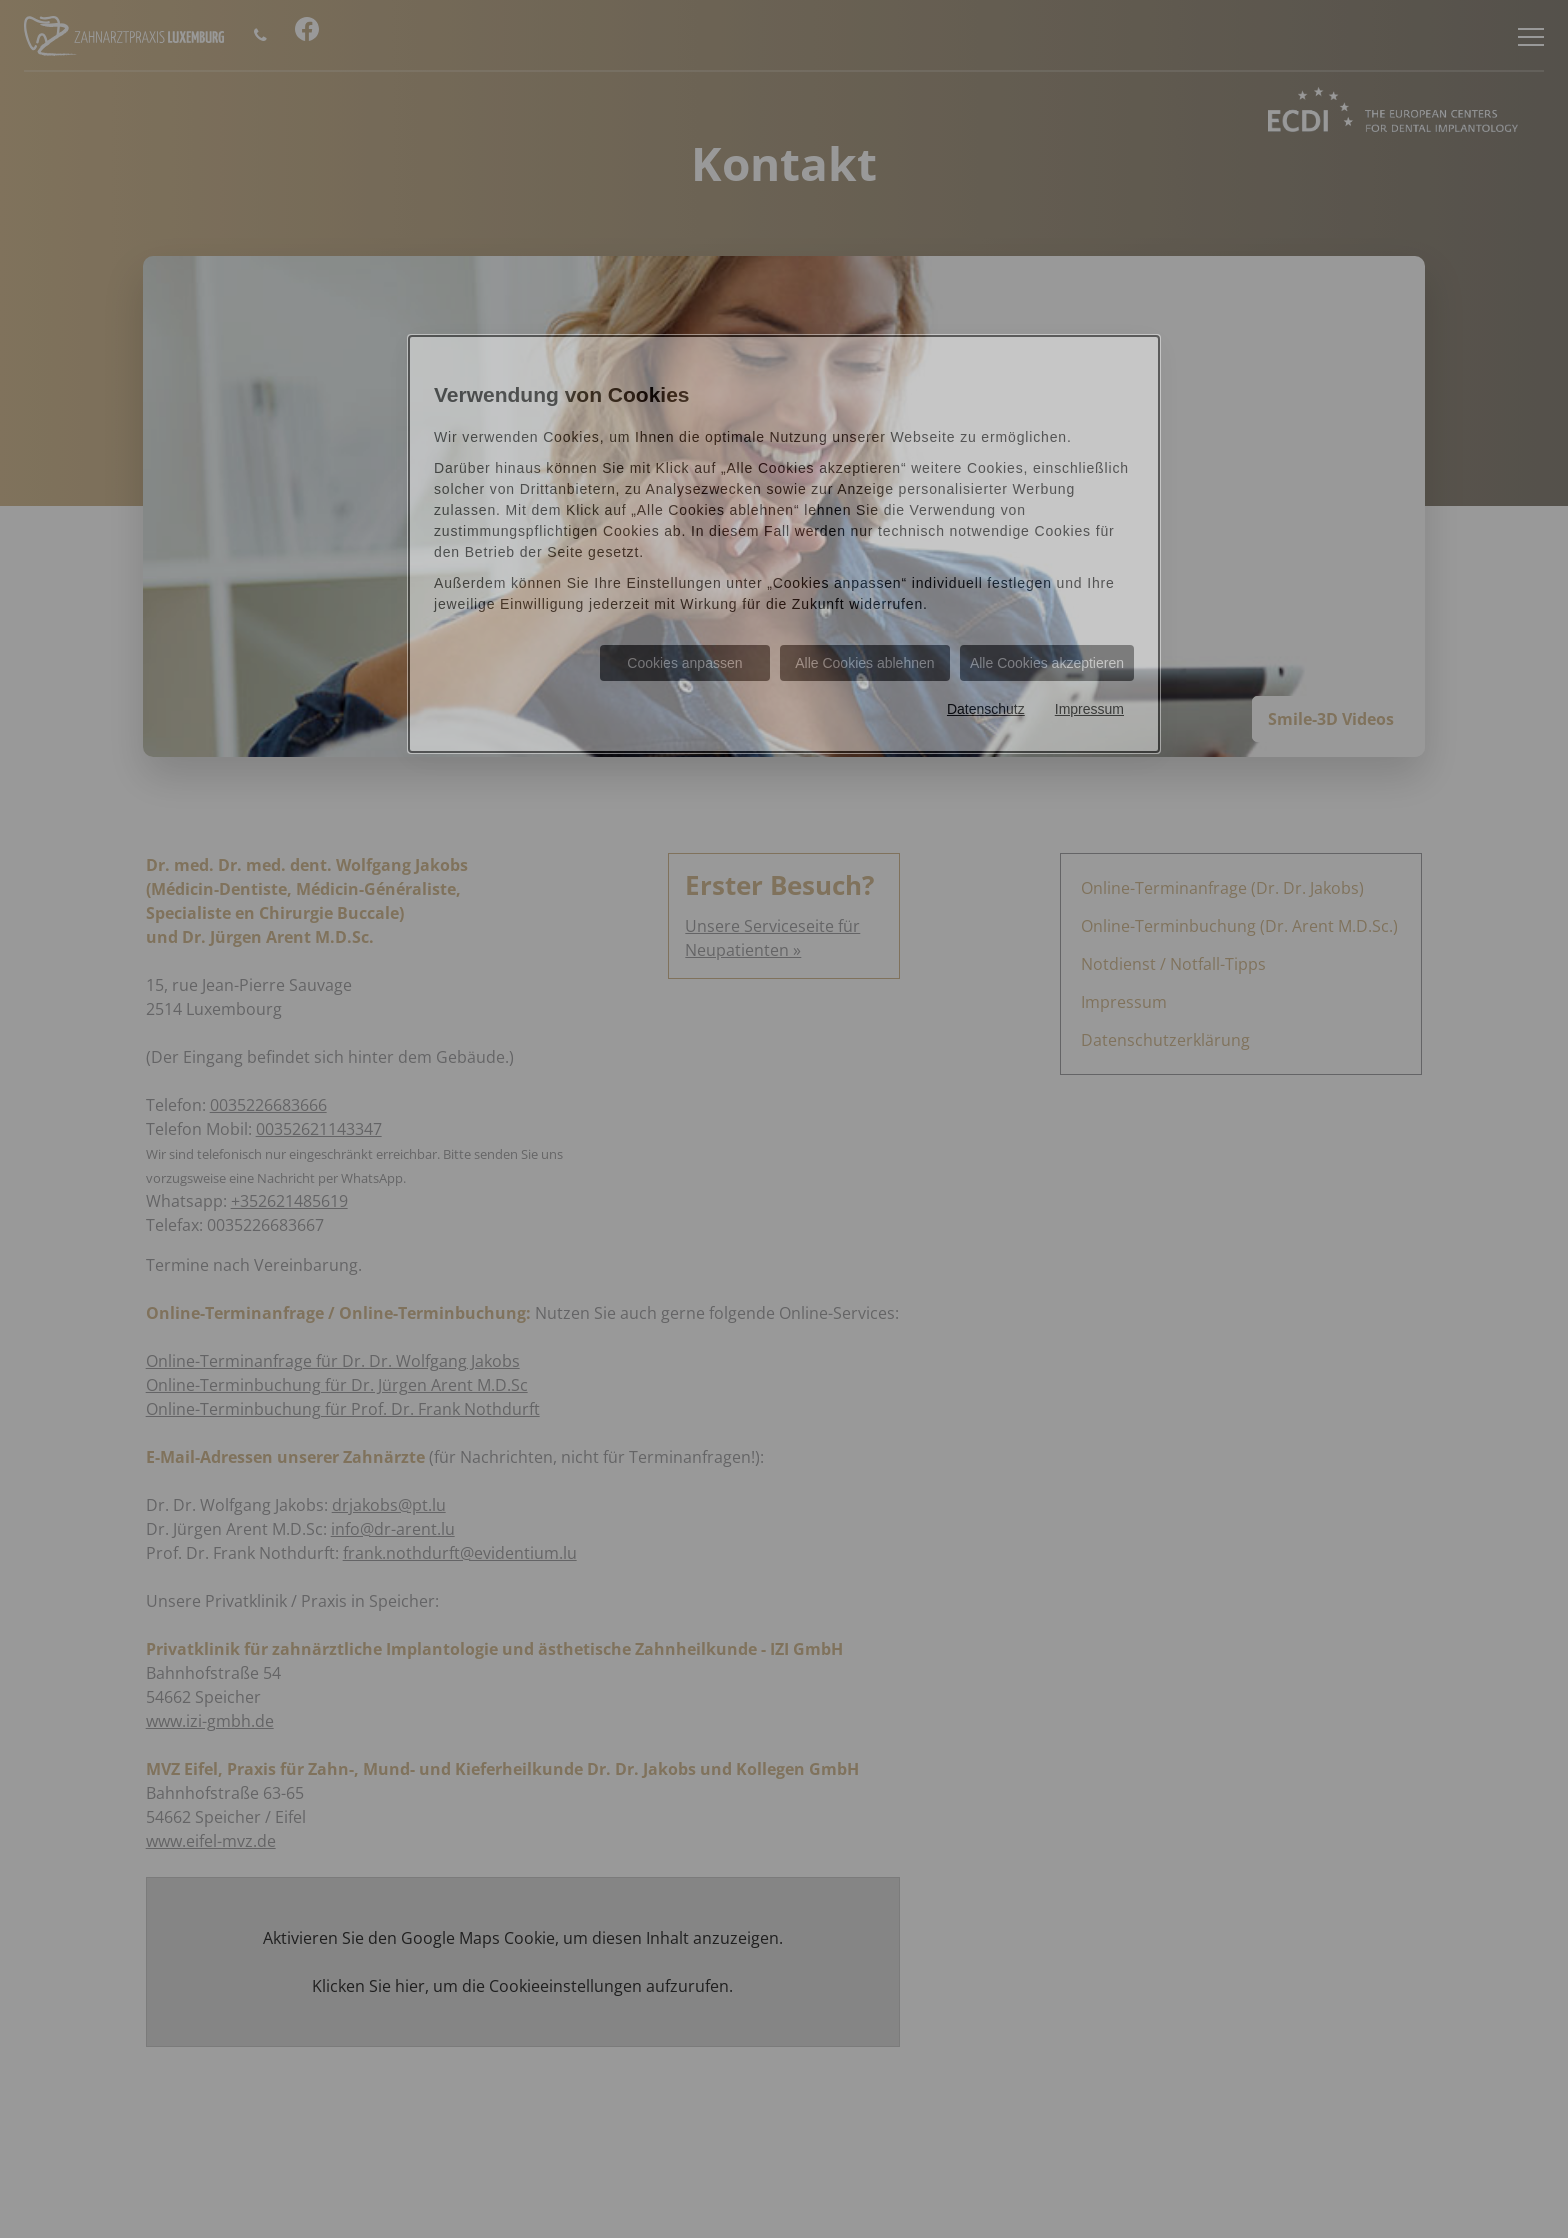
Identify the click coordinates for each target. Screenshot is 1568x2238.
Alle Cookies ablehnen (864, 663)
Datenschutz (986, 709)
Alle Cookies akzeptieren (1047, 663)
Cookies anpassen (684, 663)
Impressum (1089, 709)
